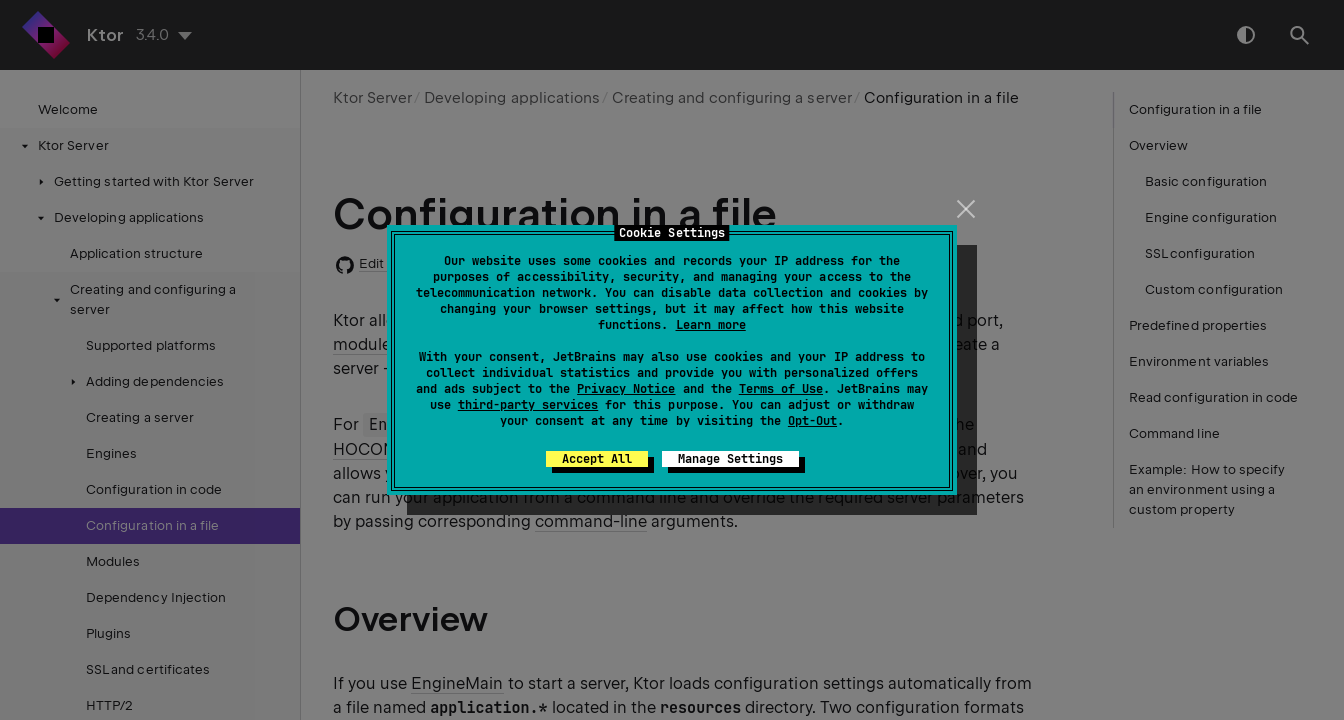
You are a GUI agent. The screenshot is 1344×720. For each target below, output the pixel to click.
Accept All (597, 459)
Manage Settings (730, 459)
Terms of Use (781, 389)
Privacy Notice (626, 389)
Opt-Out (812, 421)
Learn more (711, 325)
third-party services (528, 405)
